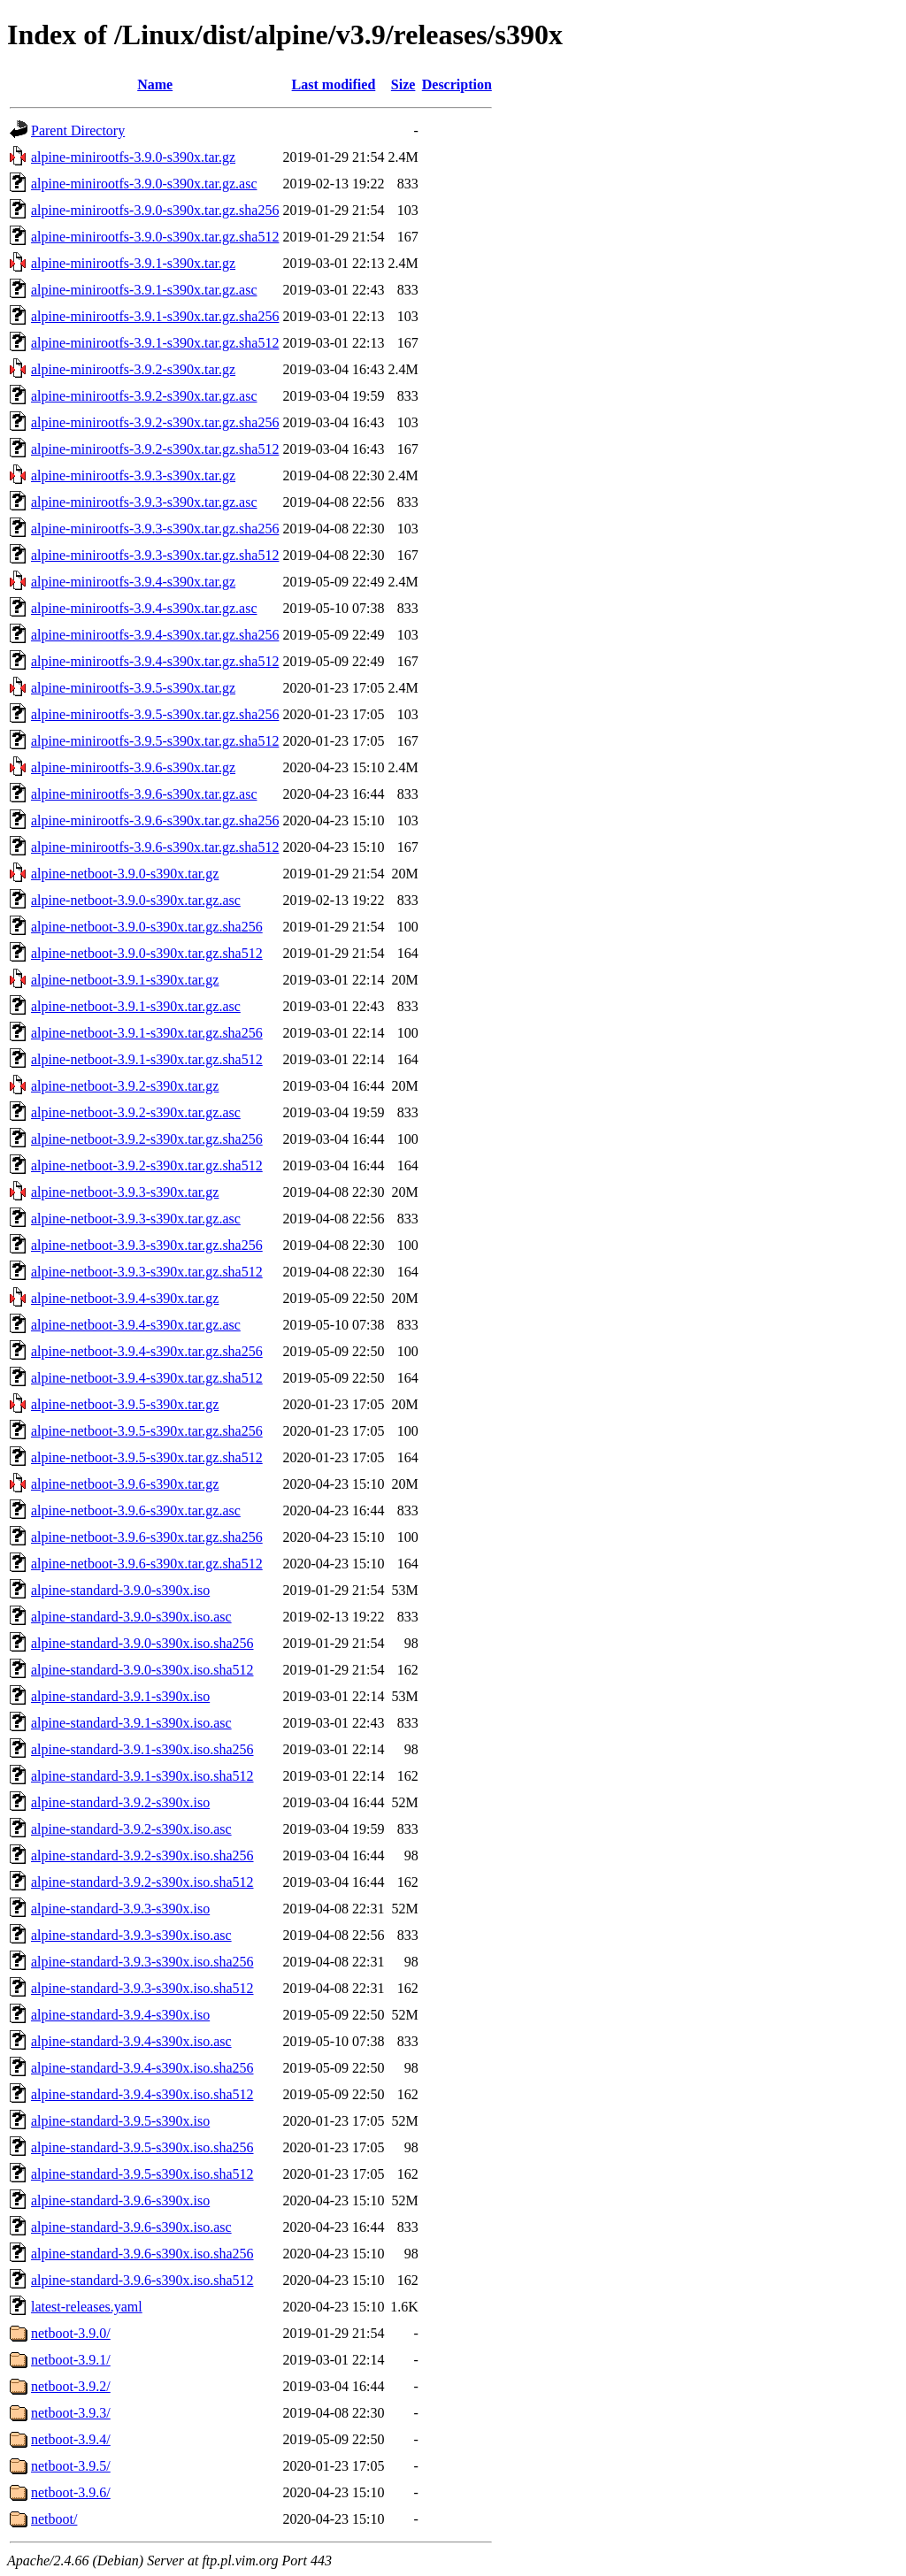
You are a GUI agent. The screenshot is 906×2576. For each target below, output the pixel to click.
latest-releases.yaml (86, 2306)
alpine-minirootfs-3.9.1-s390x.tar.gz (133, 263)
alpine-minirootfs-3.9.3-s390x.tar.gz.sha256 (155, 528)
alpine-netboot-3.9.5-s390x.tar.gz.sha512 (147, 1457)
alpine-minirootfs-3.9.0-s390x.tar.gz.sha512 (155, 236)
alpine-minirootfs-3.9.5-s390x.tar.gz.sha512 (155, 740)
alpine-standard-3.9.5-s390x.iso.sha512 (142, 2173)
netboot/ (54, 2518)
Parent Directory (78, 130)
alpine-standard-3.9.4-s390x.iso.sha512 (142, 2094)
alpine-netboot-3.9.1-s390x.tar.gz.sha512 (147, 1059)
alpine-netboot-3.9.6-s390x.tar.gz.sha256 (147, 1537)
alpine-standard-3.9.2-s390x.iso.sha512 (142, 1882)
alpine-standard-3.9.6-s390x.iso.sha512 (142, 2280)
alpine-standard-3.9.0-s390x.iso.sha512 (142, 1669)
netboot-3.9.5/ (71, 2465)
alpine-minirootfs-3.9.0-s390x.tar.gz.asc (144, 183)
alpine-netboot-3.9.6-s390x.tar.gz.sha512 (147, 1563)
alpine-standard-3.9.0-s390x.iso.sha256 (142, 1643)
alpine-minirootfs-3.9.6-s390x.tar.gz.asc (144, 793)
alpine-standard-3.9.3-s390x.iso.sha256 (142, 1961)
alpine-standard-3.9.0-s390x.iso (120, 1590)
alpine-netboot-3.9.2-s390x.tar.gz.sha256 (147, 1138)
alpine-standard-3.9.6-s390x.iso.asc (131, 2227)
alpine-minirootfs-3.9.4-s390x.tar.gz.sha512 (155, 661)
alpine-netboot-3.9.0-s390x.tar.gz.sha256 (147, 926)
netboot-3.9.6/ (71, 2492)
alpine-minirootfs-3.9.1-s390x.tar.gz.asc (144, 289)
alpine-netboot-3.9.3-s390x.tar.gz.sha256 (147, 1245)
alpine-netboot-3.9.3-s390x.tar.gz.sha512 (147, 1271)
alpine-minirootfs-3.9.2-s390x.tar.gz (133, 369)
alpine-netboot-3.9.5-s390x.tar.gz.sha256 (147, 1430)
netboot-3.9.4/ (71, 2439)
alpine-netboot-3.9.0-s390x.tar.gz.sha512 (147, 953)
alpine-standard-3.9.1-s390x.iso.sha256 (142, 1749)
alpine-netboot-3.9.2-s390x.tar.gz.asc (136, 1112)
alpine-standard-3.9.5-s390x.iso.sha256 (142, 2147)
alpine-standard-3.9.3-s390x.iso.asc (131, 1935)
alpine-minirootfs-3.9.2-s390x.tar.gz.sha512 (155, 448)
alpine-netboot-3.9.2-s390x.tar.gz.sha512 (147, 1165)
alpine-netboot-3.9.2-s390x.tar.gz (125, 1085)
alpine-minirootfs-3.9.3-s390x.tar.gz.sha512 (155, 555)
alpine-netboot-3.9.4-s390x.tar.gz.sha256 (147, 1351)
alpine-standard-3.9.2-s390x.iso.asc (131, 1828)
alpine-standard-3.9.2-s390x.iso (120, 1802)
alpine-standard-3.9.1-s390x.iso (120, 1696)
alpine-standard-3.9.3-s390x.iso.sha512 (142, 1988)
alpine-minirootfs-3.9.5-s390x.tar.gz (133, 687)
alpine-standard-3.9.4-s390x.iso (120, 2014)
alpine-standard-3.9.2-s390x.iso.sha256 (142, 1855)
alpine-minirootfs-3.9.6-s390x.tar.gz (133, 767)
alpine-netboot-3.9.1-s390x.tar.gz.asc (136, 1006)
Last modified (334, 84)
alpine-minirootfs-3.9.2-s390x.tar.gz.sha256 (155, 422)
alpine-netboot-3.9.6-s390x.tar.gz (125, 1483)
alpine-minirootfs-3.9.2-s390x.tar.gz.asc (144, 395)
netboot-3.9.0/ (71, 2333)
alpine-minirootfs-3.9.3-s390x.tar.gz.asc (144, 502)
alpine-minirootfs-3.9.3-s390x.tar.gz (133, 475)
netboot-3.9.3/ (71, 2412)
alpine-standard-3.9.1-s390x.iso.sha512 (142, 1775)
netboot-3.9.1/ (71, 2359)
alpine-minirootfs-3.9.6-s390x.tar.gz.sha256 (155, 820)
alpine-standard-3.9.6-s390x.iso (120, 2200)
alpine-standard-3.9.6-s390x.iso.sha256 (142, 2253)
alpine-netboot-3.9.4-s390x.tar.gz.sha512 (147, 1377)
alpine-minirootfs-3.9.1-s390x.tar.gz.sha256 (155, 316)
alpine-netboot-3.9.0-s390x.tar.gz (125, 873)
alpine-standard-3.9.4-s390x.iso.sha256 (142, 2067)
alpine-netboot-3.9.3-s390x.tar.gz (125, 1192)
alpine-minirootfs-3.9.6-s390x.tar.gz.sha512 (155, 847)
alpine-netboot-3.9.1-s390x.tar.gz (125, 979)
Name (155, 84)
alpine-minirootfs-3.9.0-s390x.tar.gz (133, 157)
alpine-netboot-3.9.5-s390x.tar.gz (125, 1404)
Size (403, 84)
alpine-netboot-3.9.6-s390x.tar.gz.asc (136, 1510)
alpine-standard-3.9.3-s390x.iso (120, 1908)
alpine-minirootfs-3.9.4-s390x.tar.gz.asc (144, 608)
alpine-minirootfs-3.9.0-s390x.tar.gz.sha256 (155, 210)
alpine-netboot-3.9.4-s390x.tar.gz (125, 1298)
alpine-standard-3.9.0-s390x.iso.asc (131, 1616)
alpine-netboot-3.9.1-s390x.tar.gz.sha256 (147, 1032)
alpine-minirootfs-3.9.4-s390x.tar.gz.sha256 (155, 634)
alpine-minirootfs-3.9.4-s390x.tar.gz (133, 581)
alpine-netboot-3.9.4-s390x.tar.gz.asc (136, 1324)
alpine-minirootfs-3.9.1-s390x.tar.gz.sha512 (155, 342)
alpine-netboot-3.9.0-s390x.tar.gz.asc (136, 900)
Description (457, 84)
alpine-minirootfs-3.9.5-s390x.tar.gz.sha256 (155, 714)
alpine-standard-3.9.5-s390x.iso (120, 2120)
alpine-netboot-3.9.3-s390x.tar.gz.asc (136, 1218)
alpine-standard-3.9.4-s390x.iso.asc (131, 2041)
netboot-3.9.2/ (71, 2386)
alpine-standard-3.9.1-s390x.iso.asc (131, 1722)
